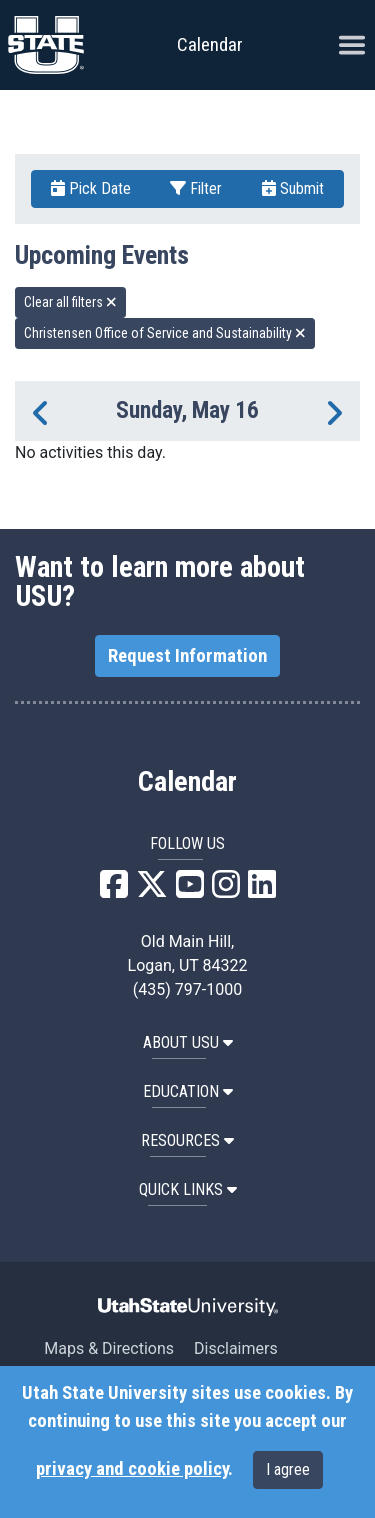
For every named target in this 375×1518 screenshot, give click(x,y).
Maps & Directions (109, 1348)
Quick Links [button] (188, 1189)
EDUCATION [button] (188, 1091)
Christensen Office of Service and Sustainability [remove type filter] (165, 333)
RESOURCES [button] (187, 1140)
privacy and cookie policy (132, 1469)
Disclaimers (236, 1348)
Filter (196, 188)
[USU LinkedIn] (262, 890)
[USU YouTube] (190, 890)
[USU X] (152, 890)
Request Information (187, 656)
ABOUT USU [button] (188, 1042)
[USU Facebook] (114, 890)
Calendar (187, 782)
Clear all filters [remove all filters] (70, 302)
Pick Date (91, 188)
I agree (288, 1469)
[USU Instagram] (226, 890)
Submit (293, 188)
